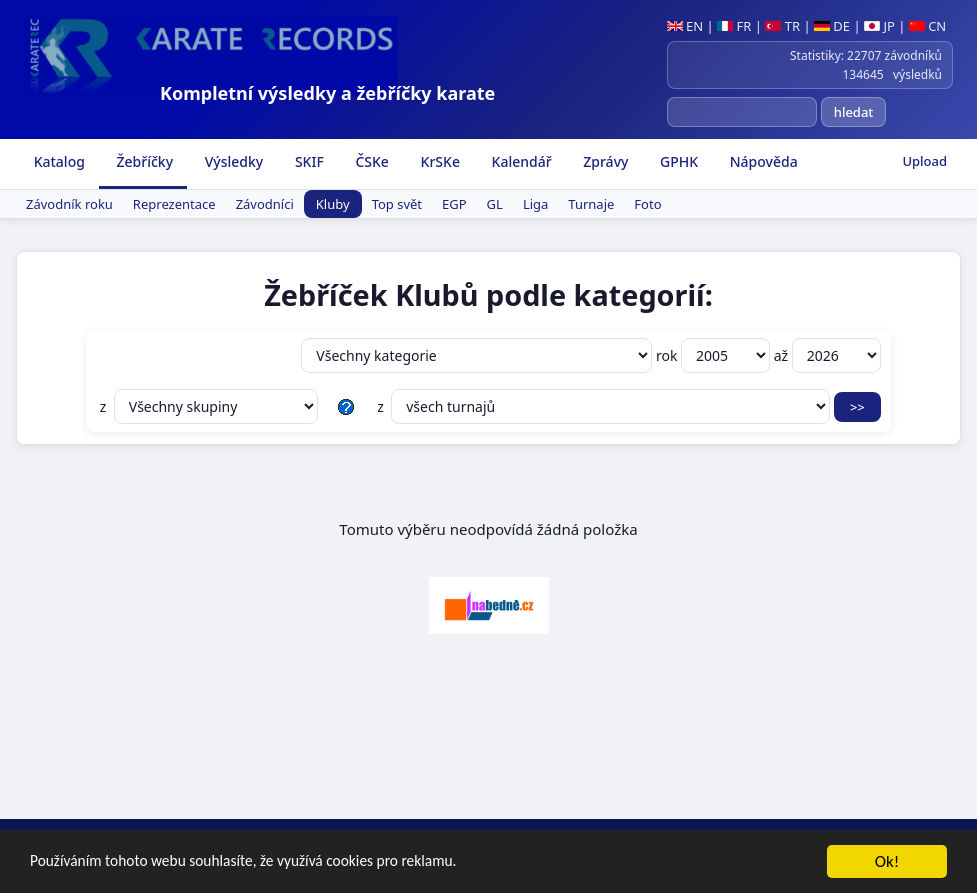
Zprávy (604, 161)
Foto (647, 204)
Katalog (57, 161)
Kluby (333, 204)
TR (782, 26)
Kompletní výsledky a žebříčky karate (327, 93)
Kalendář (520, 161)
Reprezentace (174, 204)
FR (734, 26)
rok (715, 355)
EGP (454, 204)
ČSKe (370, 161)
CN (927, 26)
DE (832, 26)
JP (879, 26)
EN (685, 26)
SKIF (307, 161)
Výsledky (232, 161)
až (827, 355)
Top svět (397, 204)
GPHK (677, 161)
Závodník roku (69, 204)
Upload (924, 161)
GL (495, 204)
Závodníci (265, 204)
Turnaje (591, 204)
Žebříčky (143, 161)
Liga (535, 204)
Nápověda (762, 161)
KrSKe (438, 161)
